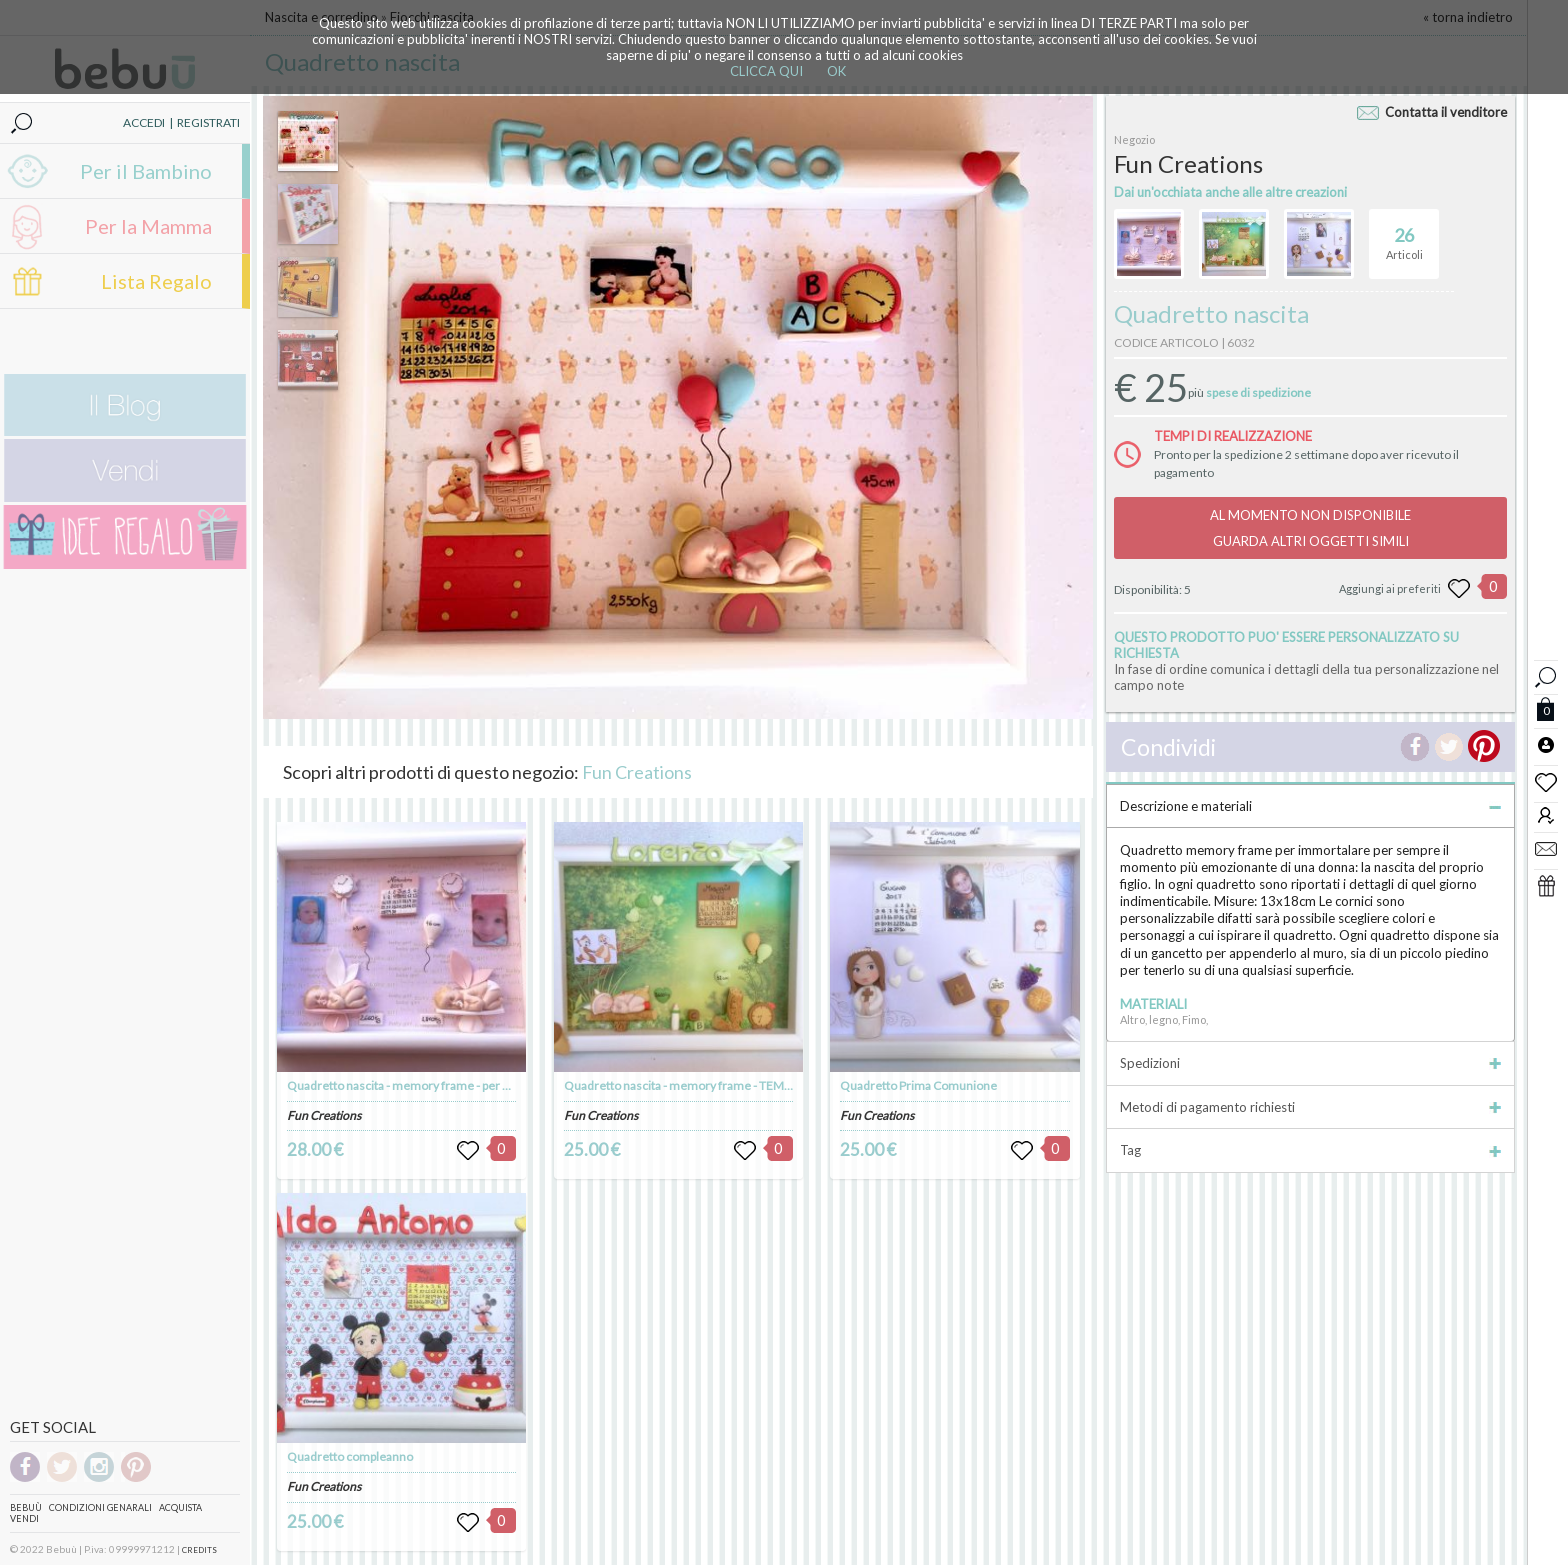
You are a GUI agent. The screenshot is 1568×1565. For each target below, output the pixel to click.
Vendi (24, 1518)
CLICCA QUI (766, 71)
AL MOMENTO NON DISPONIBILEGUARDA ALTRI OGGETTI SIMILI (1310, 528)
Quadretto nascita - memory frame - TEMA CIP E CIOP (707, 1085)
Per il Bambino (146, 171)
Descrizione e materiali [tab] (1310, 806)
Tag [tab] (1310, 1150)
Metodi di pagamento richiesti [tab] (1310, 1107)
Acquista (180, 1507)
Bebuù (26, 1507)
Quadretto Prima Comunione (918, 1085)
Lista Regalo (156, 281)
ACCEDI (144, 122)
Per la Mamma (148, 226)
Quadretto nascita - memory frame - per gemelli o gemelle (442, 1085)
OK (836, 71)
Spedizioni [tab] (1310, 1063)
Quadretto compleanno (350, 1456)
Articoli (1404, 235)
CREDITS (199, 1550)
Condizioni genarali (100, 1507)
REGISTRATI (208, 122)
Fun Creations (637, 772)
